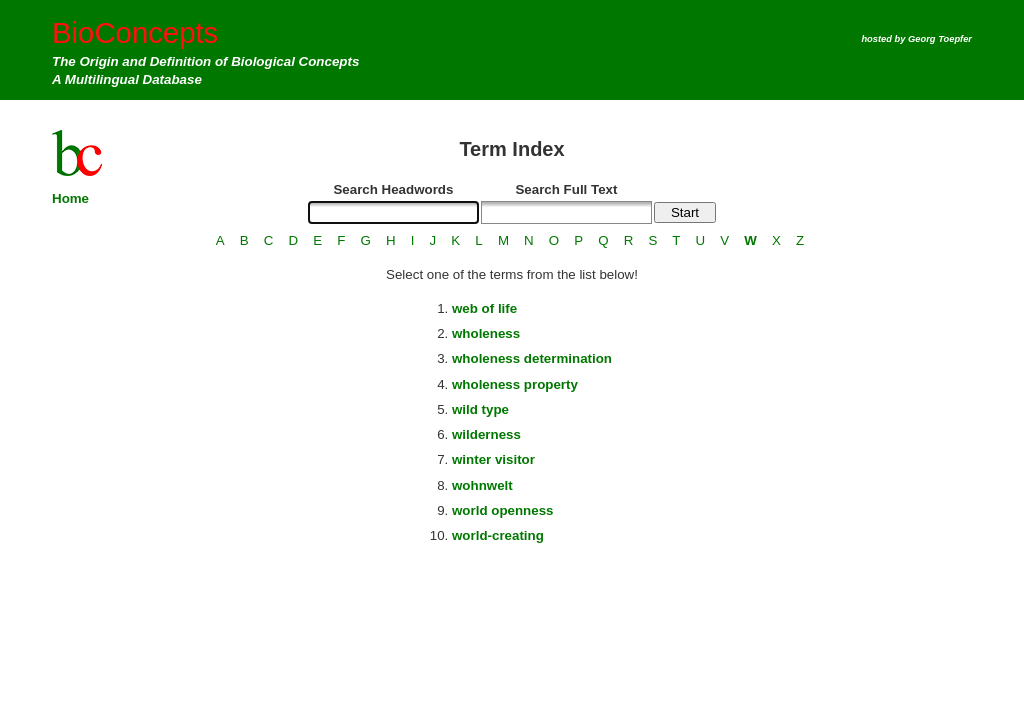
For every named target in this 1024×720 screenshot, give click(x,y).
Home (70, 198)
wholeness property (515, 384)
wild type (480, 409)
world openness (502, 510)
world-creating (498, 535)
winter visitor (493, 459)
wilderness (486, 434)
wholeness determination (532, 358)
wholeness (486, 333)
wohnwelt (482, 485)
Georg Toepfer (940, 39)
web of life (484, 308)
